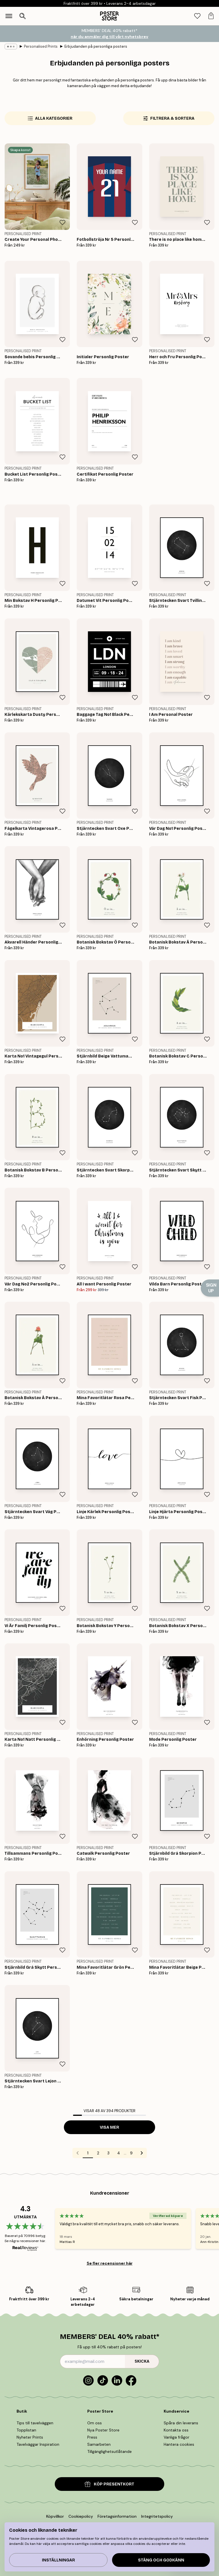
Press (92, 2437)
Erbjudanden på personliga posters (95, 46)
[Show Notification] (210, 1288)
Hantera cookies (179, 2444)
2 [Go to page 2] (98, 2153)
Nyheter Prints (30, 2437)
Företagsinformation (117, 2516)
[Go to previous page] (77, 2153)
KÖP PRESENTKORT (109, 2484)
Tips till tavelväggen (35, 2422)
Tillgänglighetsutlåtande (109, 2451)
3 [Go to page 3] (108, 2153)
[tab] (197, 16)
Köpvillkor (55, 2516)
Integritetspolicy (157, 2516)
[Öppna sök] (22, 16)
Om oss (94, 2422)
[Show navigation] (8, 16)
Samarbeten (99, 2444)
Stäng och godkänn (161, 2560)
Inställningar (58, 2560)
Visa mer (109, 2127)
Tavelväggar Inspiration (38, 2444)
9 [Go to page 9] (131, 2153)
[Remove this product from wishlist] (62, 222)
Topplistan (26, 2430)
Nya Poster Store (103, 2430)
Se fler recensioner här (110, 2263)
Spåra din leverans (181, 2422)
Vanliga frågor (176, 2437)
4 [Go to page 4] (118, 2153)
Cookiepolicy (80, 2516)
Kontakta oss (176, 2430)
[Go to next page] (142, 2153)
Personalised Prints (41, 46)
